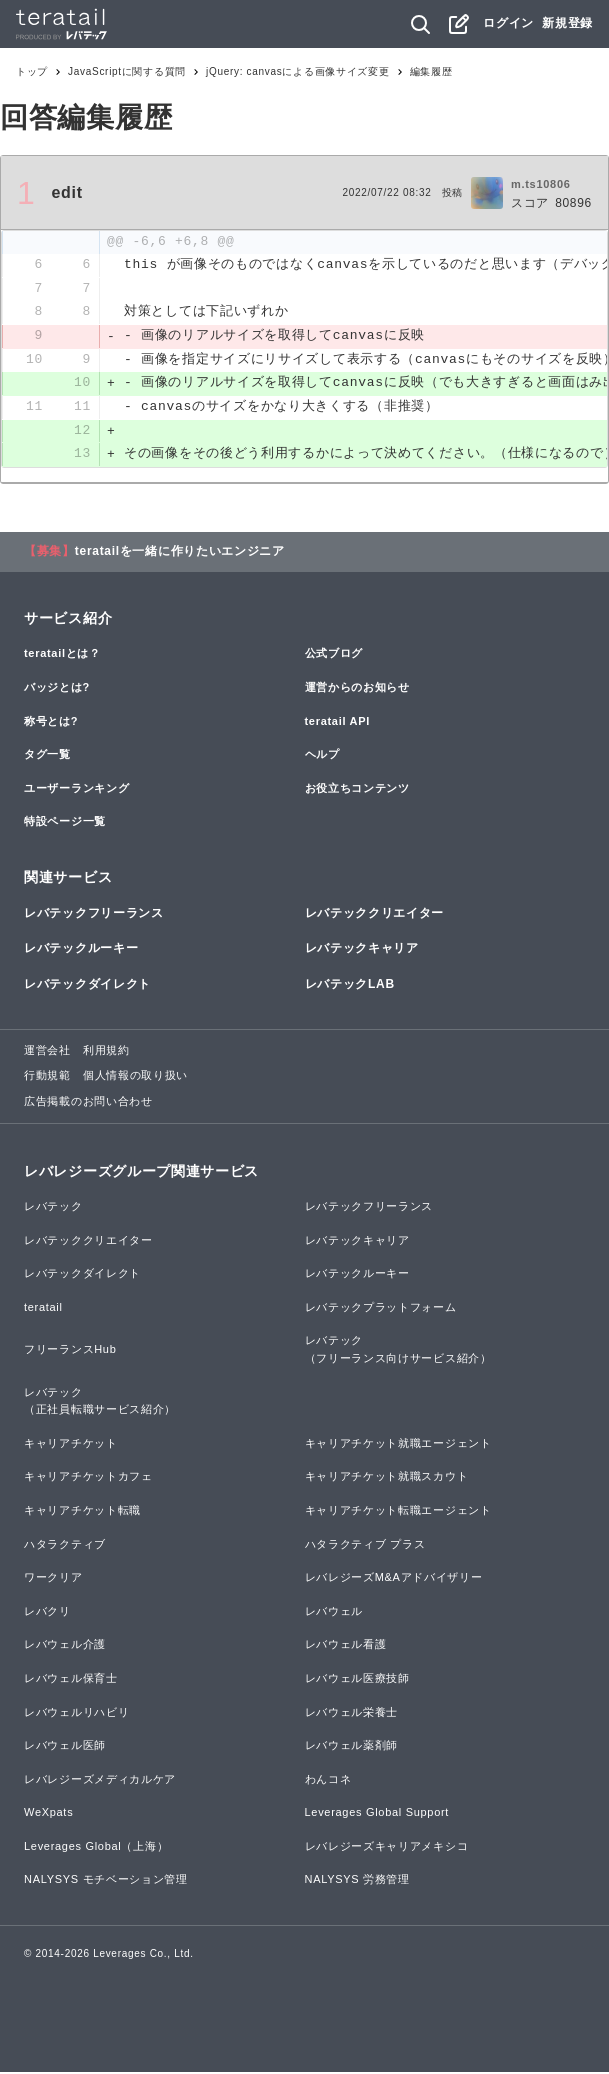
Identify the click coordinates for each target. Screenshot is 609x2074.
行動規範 (47, 1078)
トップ (32, 71)
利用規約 (106, 1052)
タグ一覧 (47, 757)
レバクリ (47, 1613)
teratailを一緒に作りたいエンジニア (180, 554)
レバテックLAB (350, 986)
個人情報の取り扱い (135, 1078)
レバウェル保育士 (71, 1680)
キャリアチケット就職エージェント (398, 1445)
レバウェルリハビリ (76, 1714)
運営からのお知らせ (357, 689)
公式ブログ (334, 656)
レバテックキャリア (362, 951)
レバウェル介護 (65, 1647)
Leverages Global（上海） (96, 1848)
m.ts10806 (541, 184)
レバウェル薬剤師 (352, 1748)
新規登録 (567, 23)
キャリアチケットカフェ (88, 1479)
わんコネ (328, 1781)
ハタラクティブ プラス (365, 1546)
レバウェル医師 (65, 1748)
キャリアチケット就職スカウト (387, 1479)
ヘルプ (322, 757)
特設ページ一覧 (65, 824)
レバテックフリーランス (94, 916)
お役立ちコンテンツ (357, 790)
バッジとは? (57, 689)
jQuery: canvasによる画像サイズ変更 (298, 71)
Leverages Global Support (377, 1815)
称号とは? (51, 723)
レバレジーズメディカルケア (100, 1781)
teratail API (337, 723)
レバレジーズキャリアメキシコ (387, 1848)
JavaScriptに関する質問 (127, 71)
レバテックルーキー (81, 951)
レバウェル (334, 1613)
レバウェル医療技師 (357, 1680)
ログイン (508, 23)
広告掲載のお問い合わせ (88, 1103)
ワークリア (53, 1580)
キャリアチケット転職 (82, 1512)
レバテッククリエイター (375, 916)
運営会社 (47, 1052)
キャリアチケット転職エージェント (398, 1512)
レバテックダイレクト (87, 986)
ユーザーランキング (76, 790)
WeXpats (48, 1815)
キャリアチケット (71, 1445)
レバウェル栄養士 (352, 1714)
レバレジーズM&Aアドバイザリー (394, 1580)
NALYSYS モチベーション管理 (106, 1882)
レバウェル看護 (346, 1647)
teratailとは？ (62, 656)
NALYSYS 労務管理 (357, 1882)
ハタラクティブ (65, 1546)
